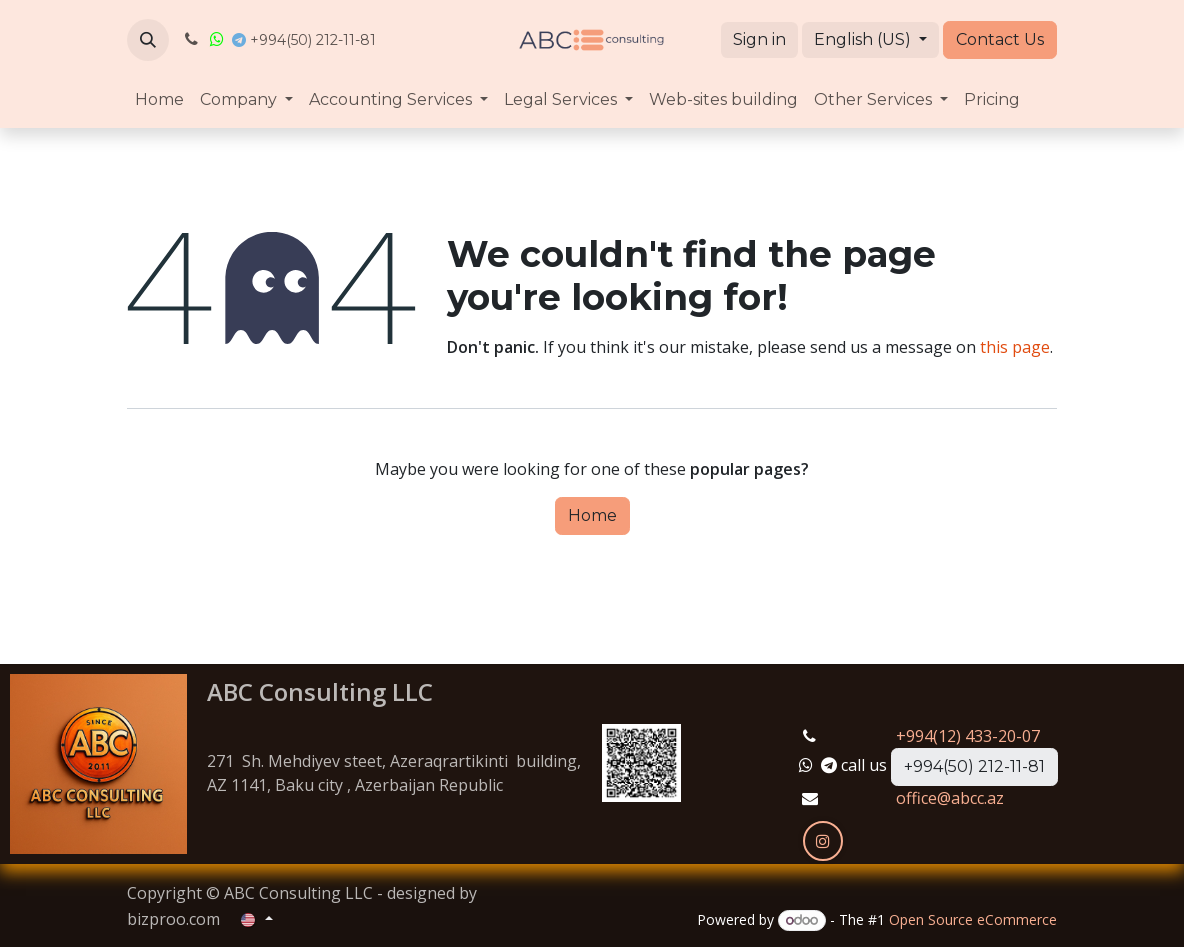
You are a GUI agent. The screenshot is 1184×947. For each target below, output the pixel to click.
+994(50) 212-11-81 (974, 766)
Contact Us (1000, 39)
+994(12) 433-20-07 (968, 736)
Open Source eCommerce (973, 919)
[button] (148, 40)
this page (1015, 347)
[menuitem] (159, 100)
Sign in (759, 39)
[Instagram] (823, 841)
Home (592, 515)
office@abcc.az (950, 798)
